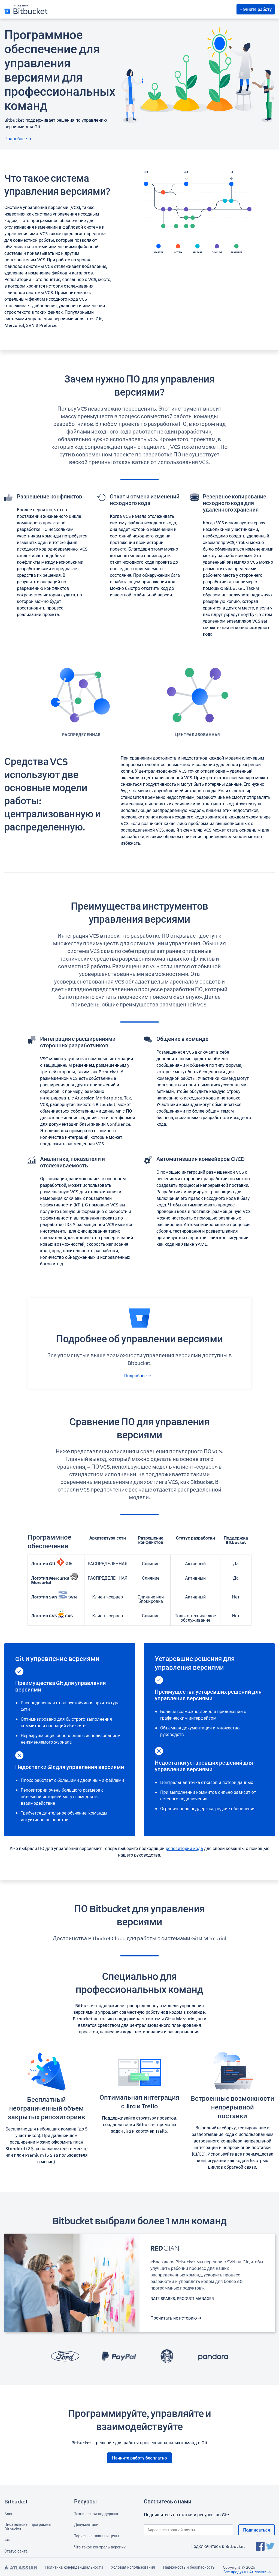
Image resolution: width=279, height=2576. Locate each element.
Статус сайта (16, 2551)
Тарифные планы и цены (96, 2536)
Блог (8, 2514)
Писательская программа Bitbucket (27, 2526)
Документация (87, 2525)
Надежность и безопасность (189, 2567)
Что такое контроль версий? (100, 2547)
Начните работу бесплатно (139, 2458)
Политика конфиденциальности (74, 2567)
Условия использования (133, 2567)
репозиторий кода (184, 1848)
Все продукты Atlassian (247, 2572)
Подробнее (17, 138)
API (7, 2540)
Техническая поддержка (96, 2514)
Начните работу (255, 9)
